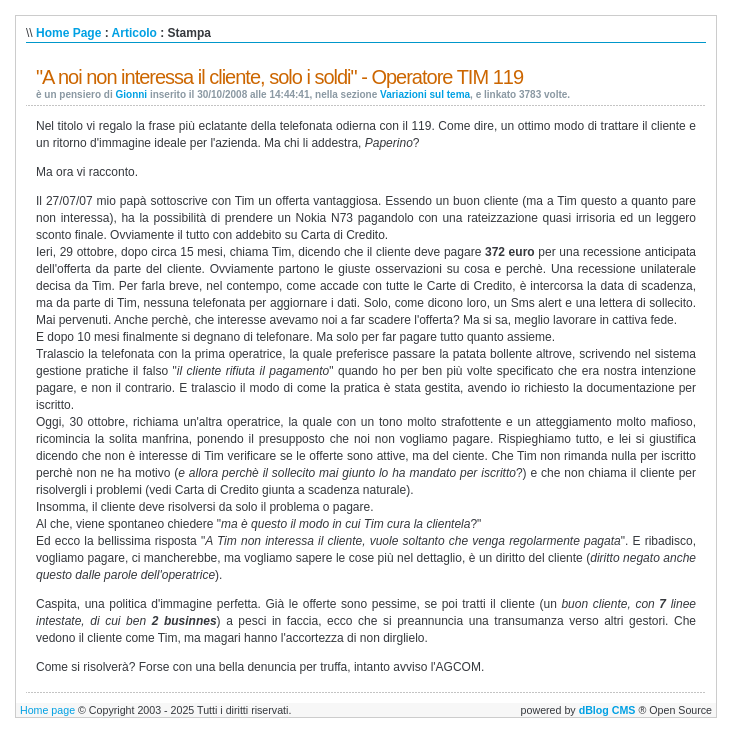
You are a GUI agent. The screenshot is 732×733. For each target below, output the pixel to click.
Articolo (134, 33)
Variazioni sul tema (425, 94)
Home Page (68, 33)
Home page (47, 710)
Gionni (131, 94)
